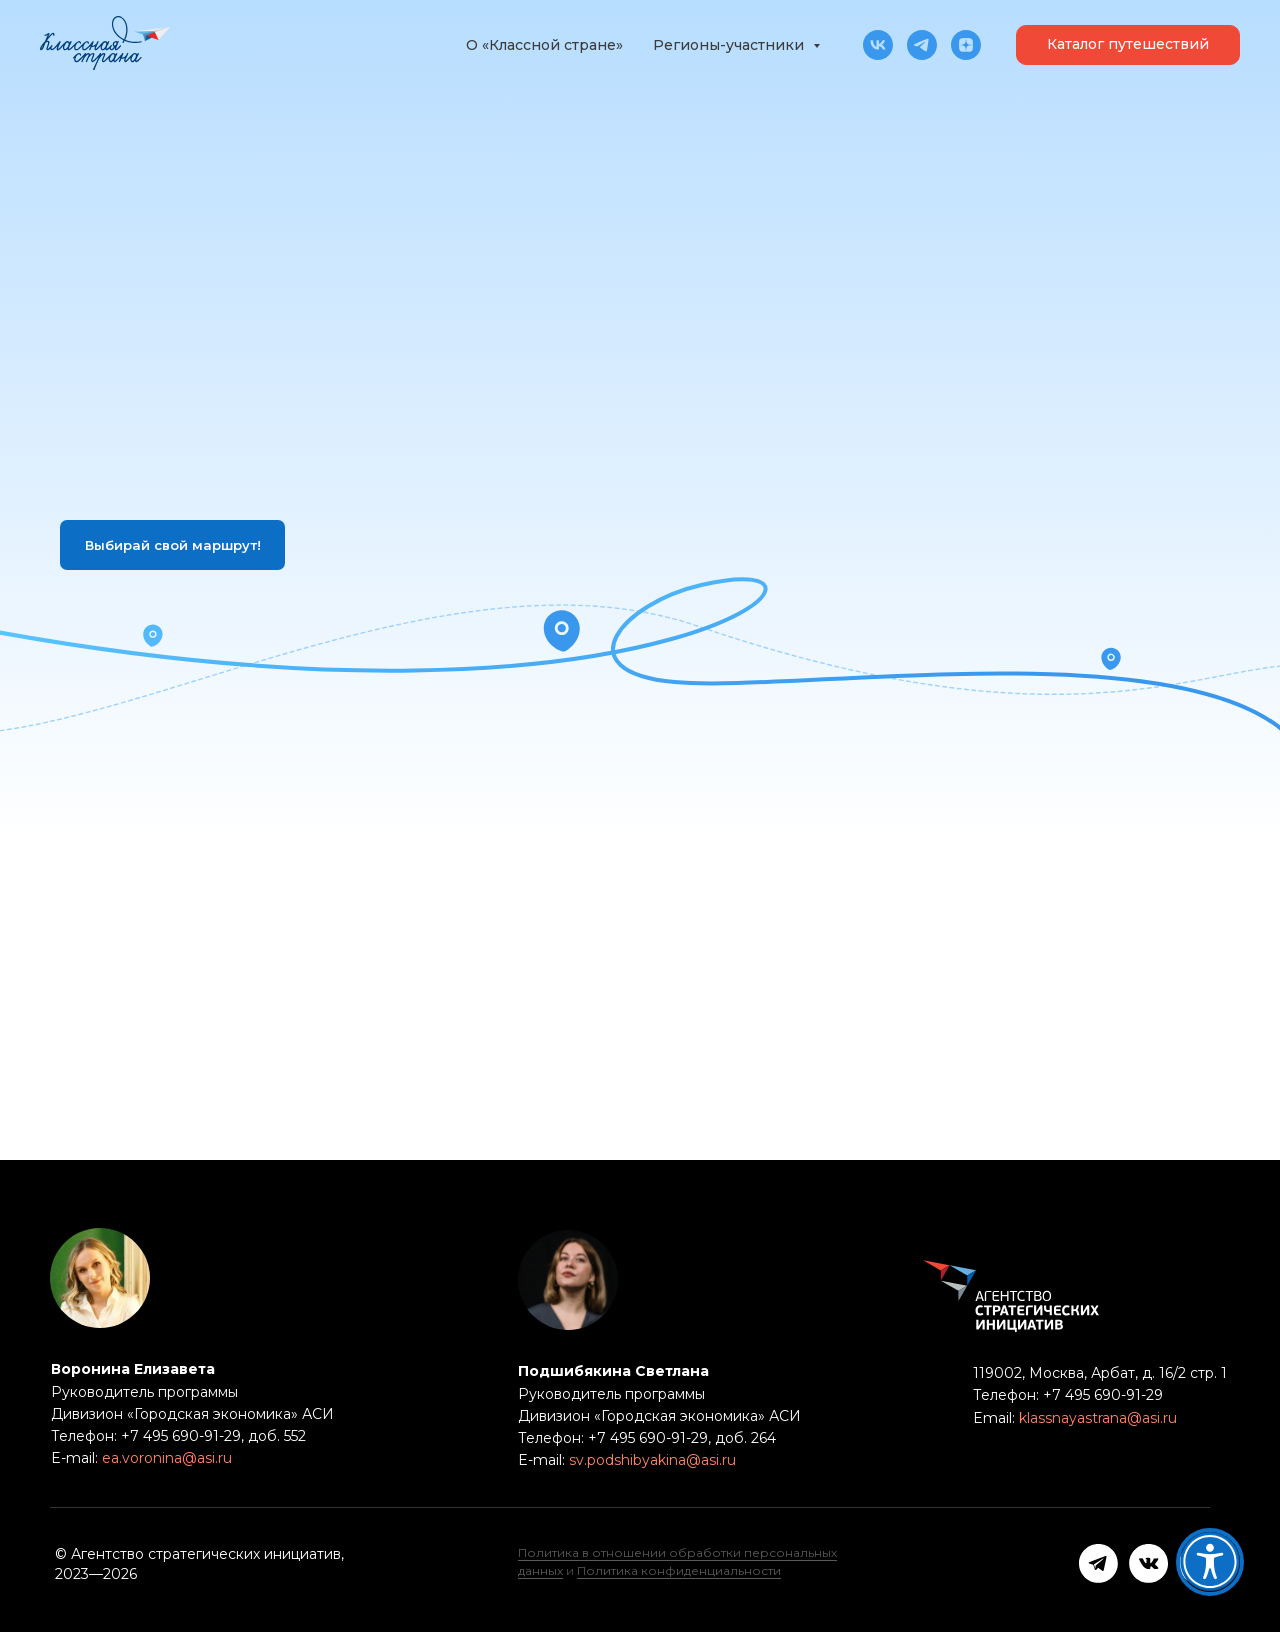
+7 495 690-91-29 (1101, 1395)
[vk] (878, 45)
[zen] (966, 45)
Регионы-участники (730, 45)
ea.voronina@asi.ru (167, 1458)
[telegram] (922, 45)
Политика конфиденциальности (679, 1570)
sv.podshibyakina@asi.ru (652, 1460)
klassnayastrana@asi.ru (1098, 1418)
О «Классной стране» (544, 45)
